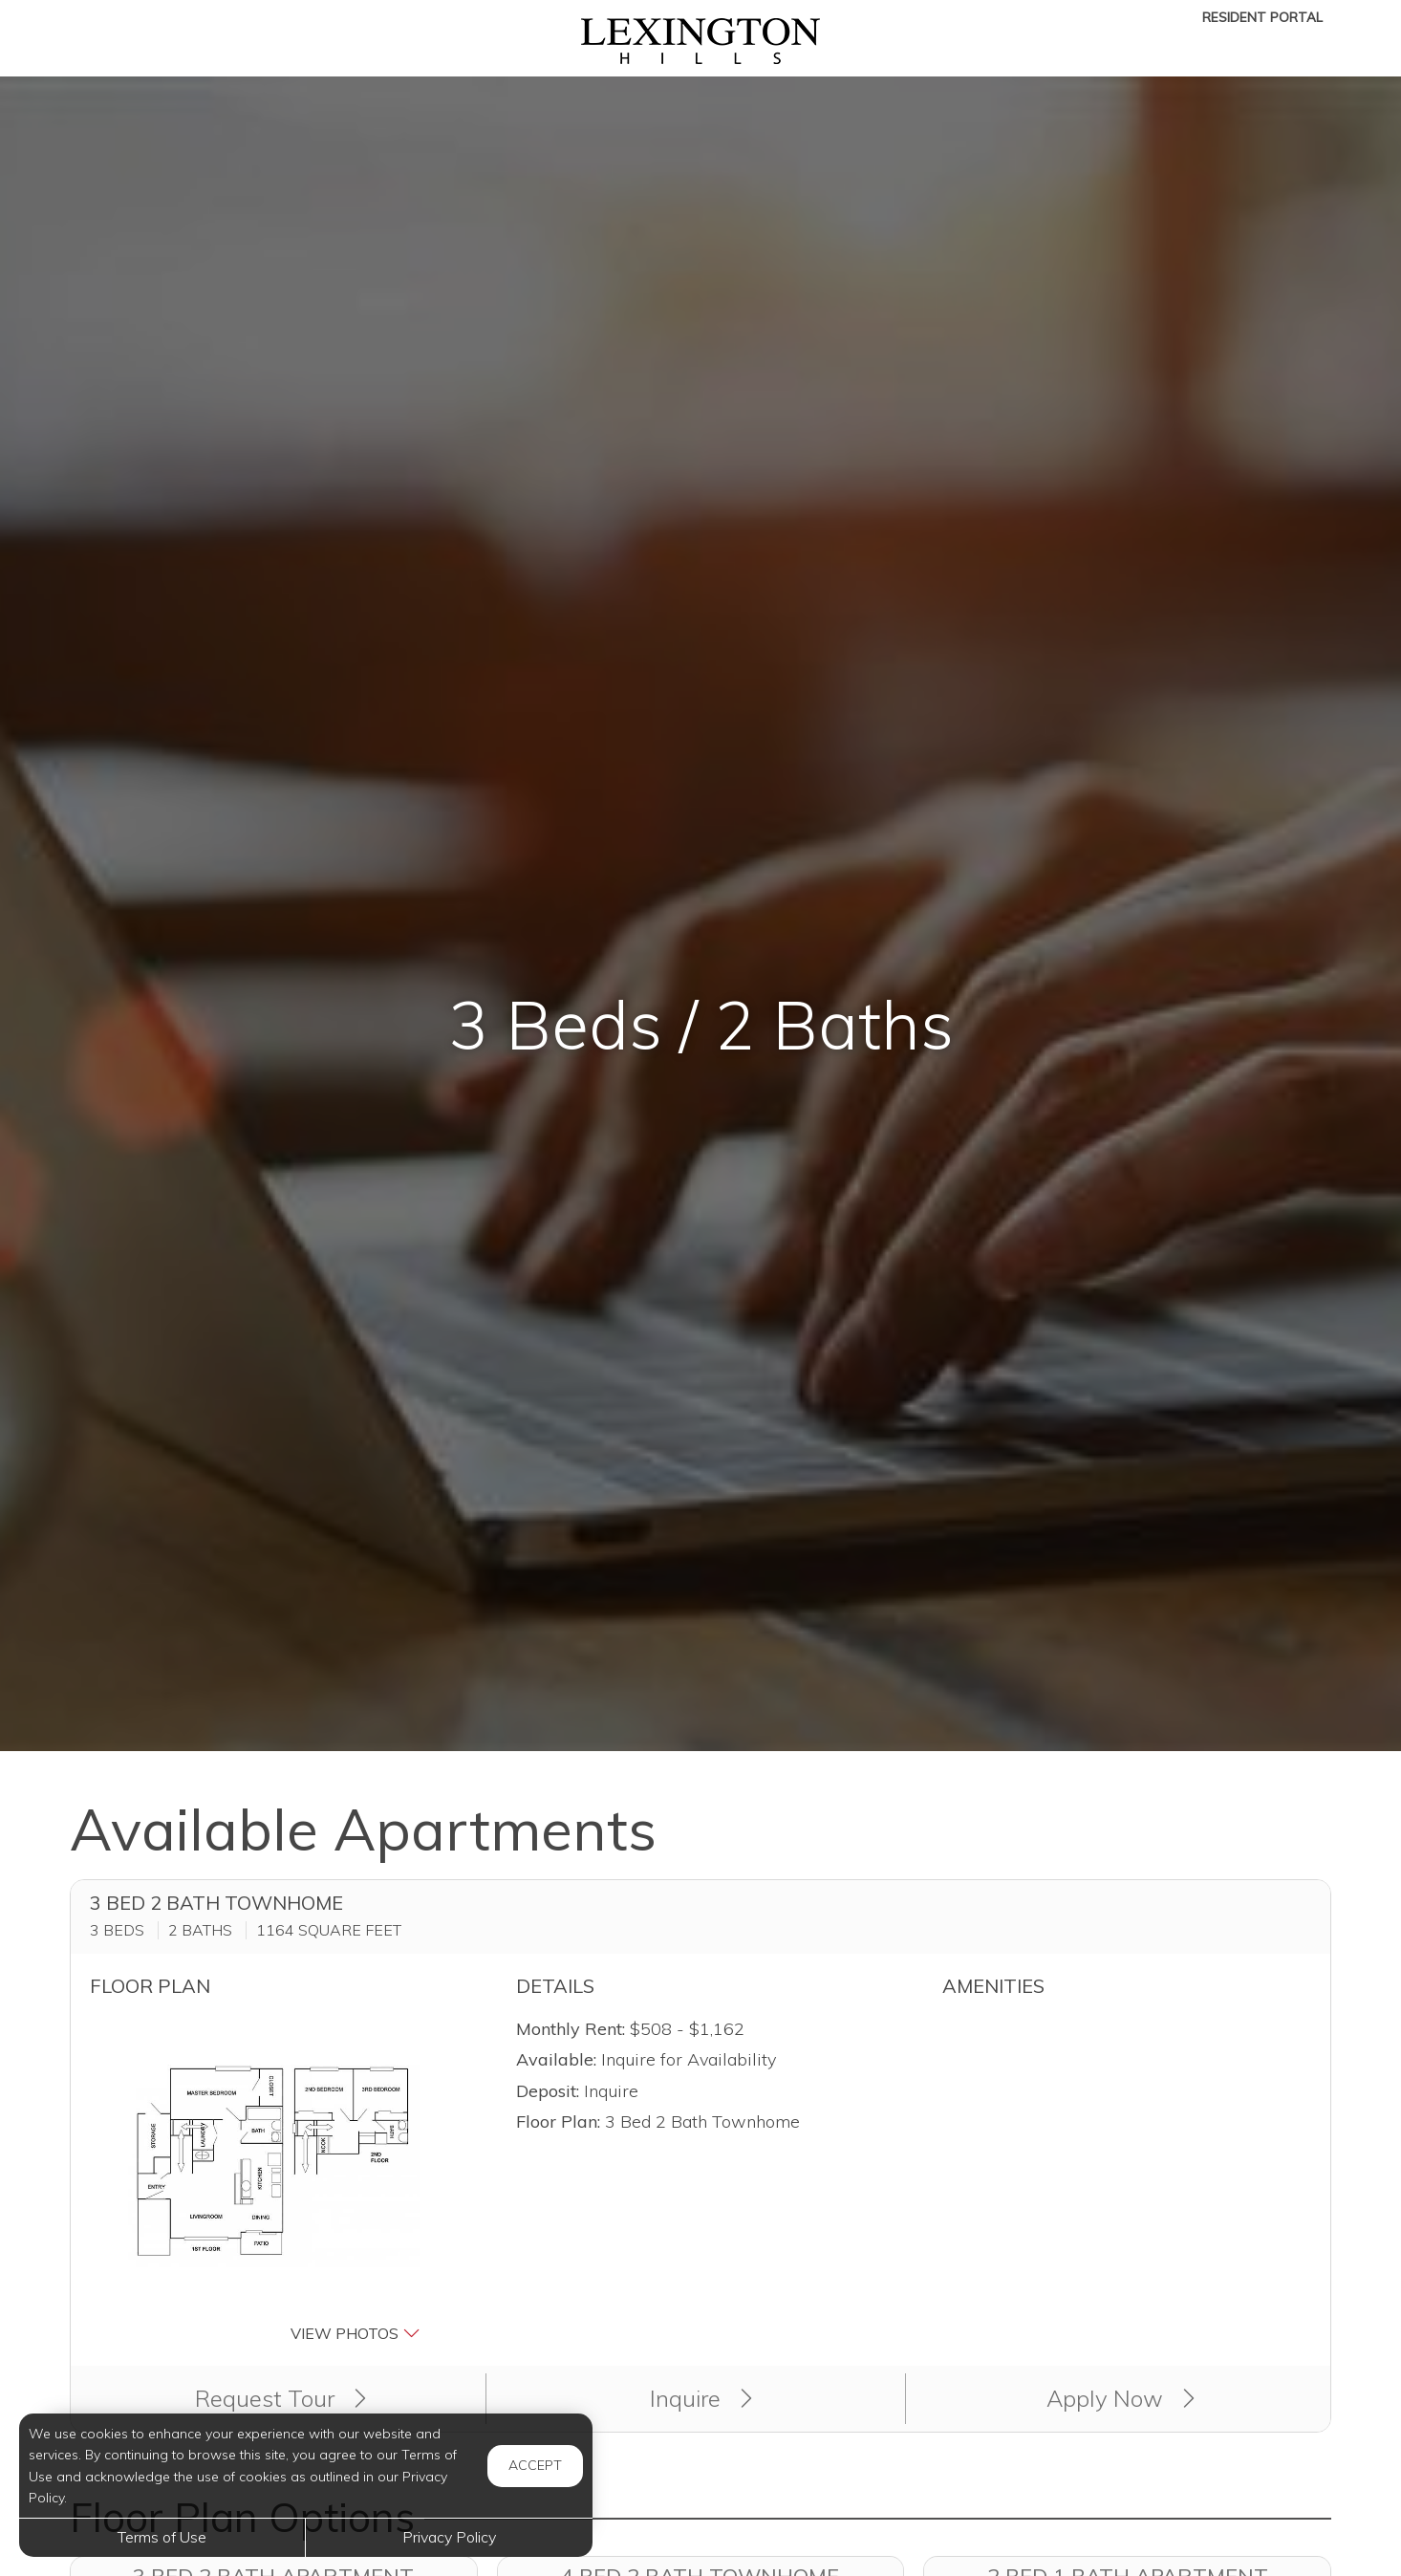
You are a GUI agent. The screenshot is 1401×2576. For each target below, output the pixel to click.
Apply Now (1120, 2398)
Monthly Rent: (570, 2029)
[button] (274, 2180)
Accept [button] (535, 2465)
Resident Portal (1262, 17)
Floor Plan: (558, 2121)
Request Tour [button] (280, 2398)
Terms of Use (162, 2536)
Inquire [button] (701, 2398)
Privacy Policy (449, 2536)
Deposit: (547, 2091)
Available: (556, 2059)
